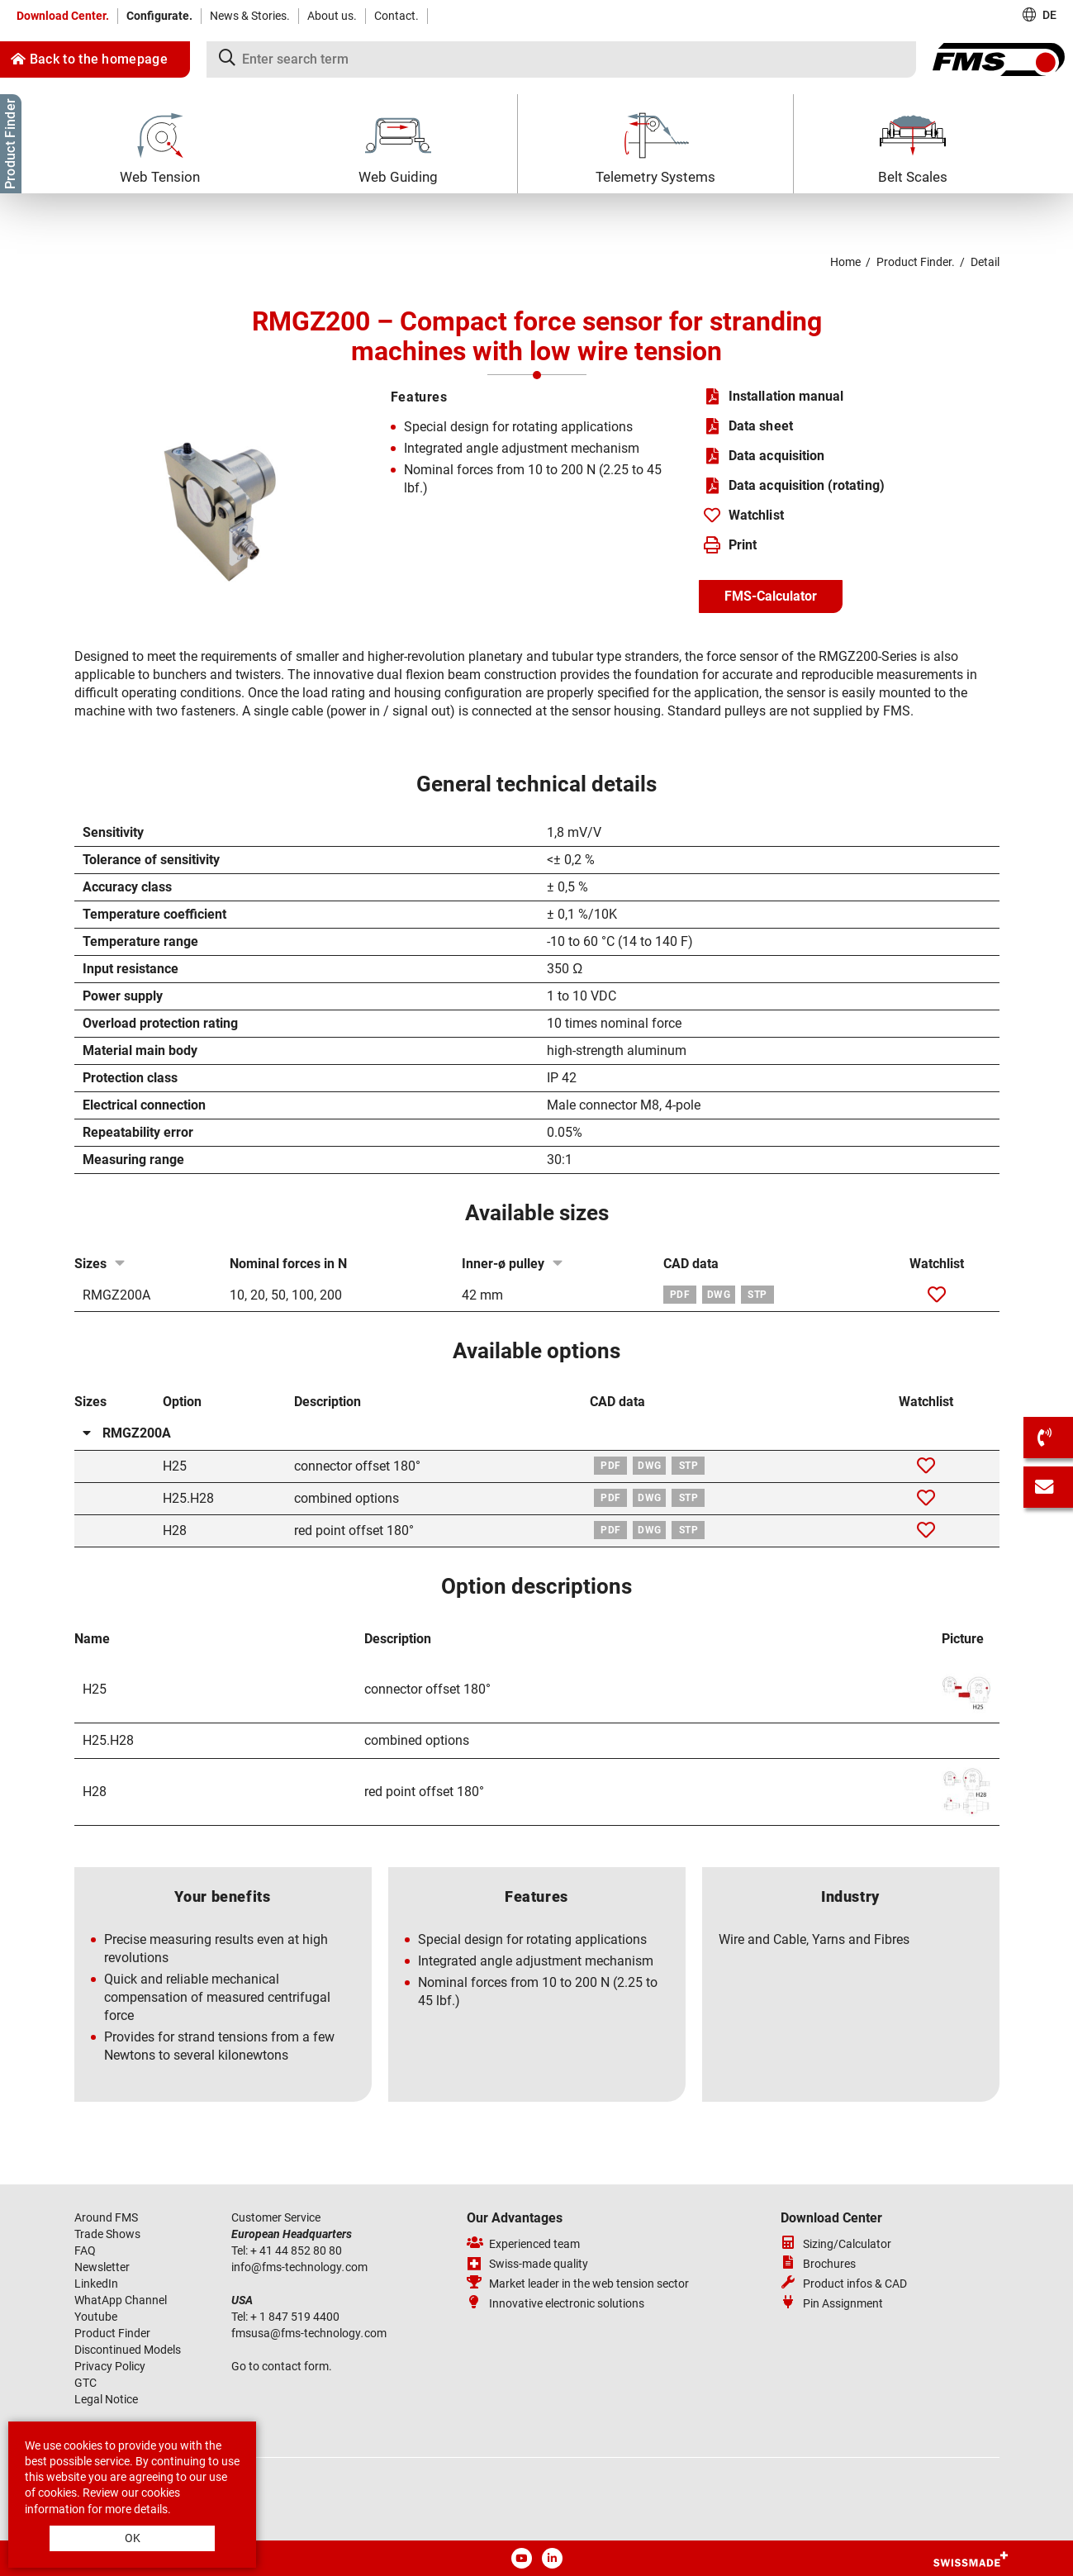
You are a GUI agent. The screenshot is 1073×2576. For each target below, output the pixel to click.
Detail (985, 262)
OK (132, 2538)
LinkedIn (96, 2283)
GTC (85, 2382)
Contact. (396, 15)
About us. (332, 15)
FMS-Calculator (770, 596)
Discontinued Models (127, 2349)
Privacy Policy (109, 2366)
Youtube (95, 2316)
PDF (680, 1294)
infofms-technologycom (299, 2267)
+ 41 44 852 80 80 (297, 2250)
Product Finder (112, 2333)
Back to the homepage (89, 59)
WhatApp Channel (120, 2300)
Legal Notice (106, 2399)
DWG (718, 1294)
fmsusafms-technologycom (309, 2333)
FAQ (85, 2250)
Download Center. (63, 15)
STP (757, 1294)
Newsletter (102, 2267)
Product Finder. (915, 262)
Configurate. (159, 15)
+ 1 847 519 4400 (296, 2316)
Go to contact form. (281, 2366)
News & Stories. (250, 15)
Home (845, 262)
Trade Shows (107, 2234)
